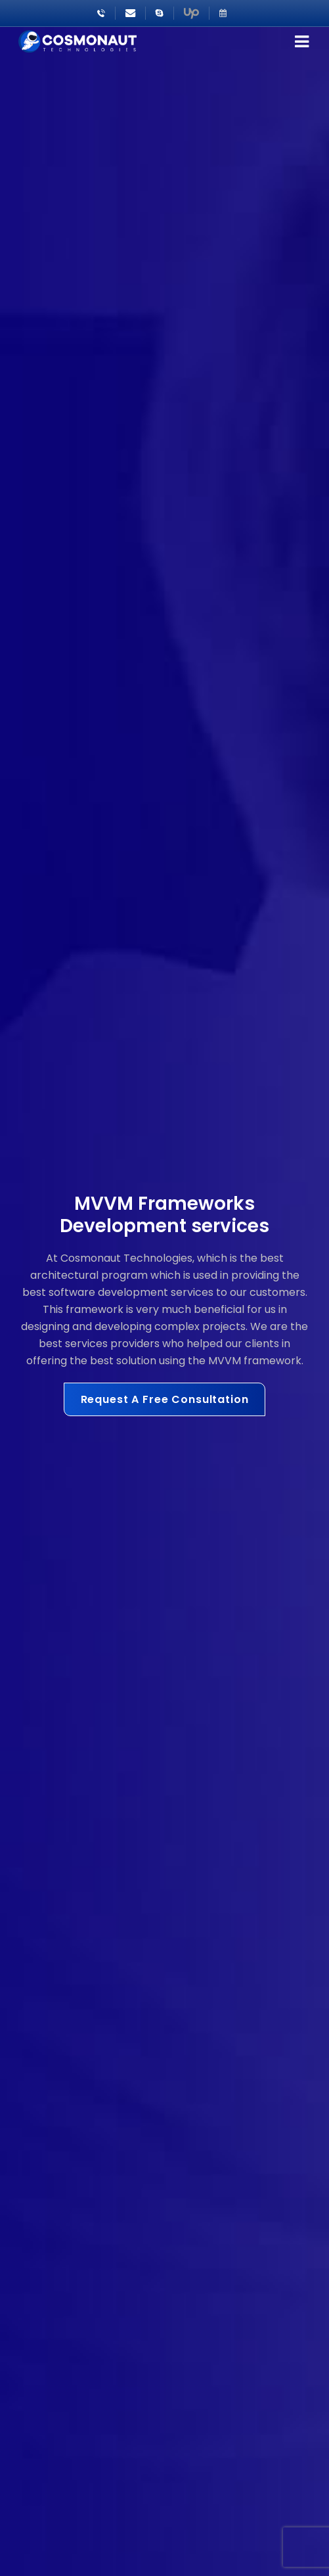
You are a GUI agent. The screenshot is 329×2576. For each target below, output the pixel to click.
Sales (160, 13)
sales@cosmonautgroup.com (130, 13)
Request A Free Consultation (165, 1399)
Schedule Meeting (223, 13)
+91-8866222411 (101, 13)
